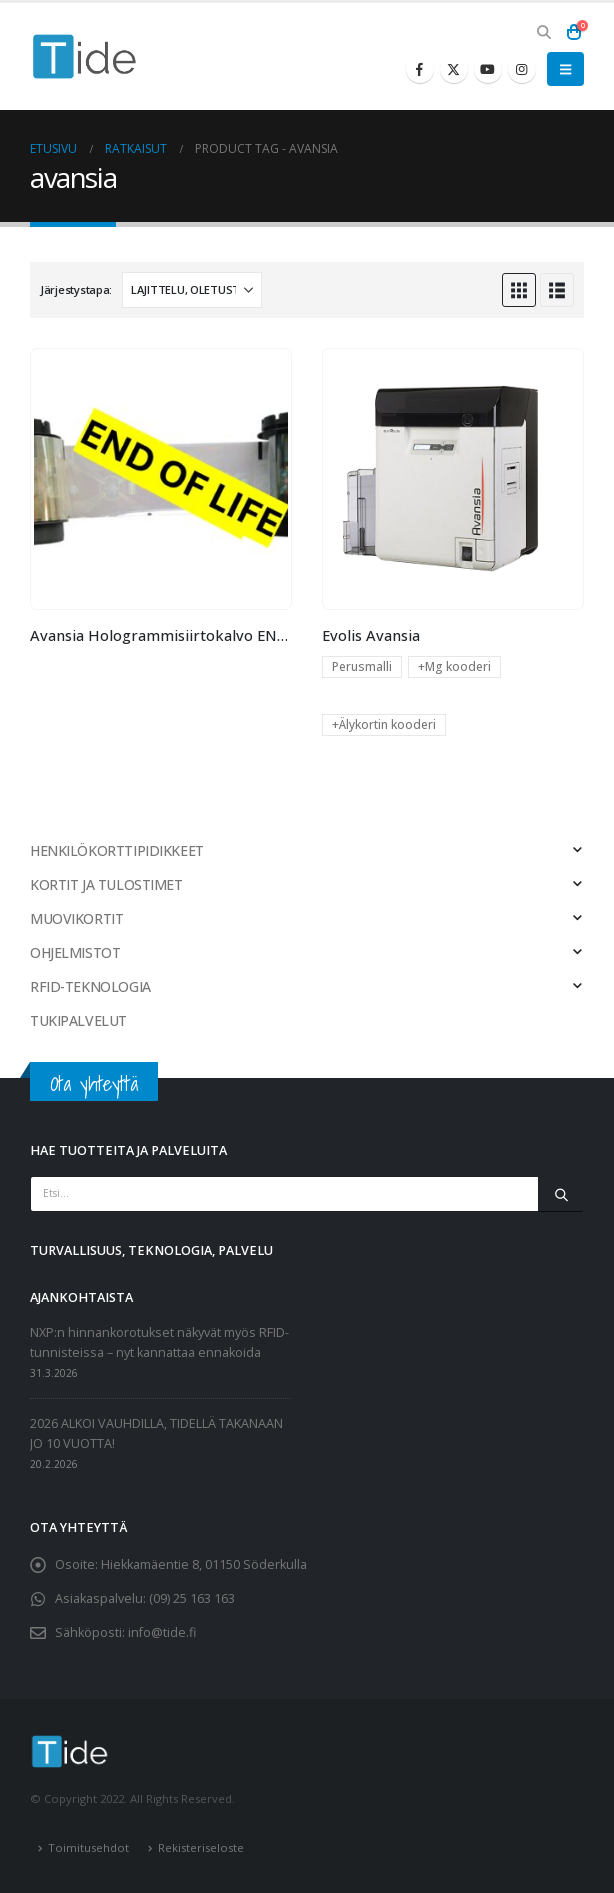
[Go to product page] (160, 478)
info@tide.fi (162, 1632)
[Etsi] (561, 1194)
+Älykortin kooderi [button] (384, 724)
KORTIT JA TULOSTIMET (106, 884)
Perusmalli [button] (362, 666)
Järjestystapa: (76, 289)
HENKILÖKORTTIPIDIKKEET (117, 850)
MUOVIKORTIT (76, 918)
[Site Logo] (85, 56)
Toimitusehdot (88, 1847)
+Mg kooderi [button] (454, 666)
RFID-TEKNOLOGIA (90, 986)
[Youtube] (488, 69)
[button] (543, 32)
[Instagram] (522, 69)
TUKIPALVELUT (78, 1020)
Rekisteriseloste (201, 1847)
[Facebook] (420, 69)
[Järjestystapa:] (192, 290)
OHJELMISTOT (75, 952)
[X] (454, 69)
